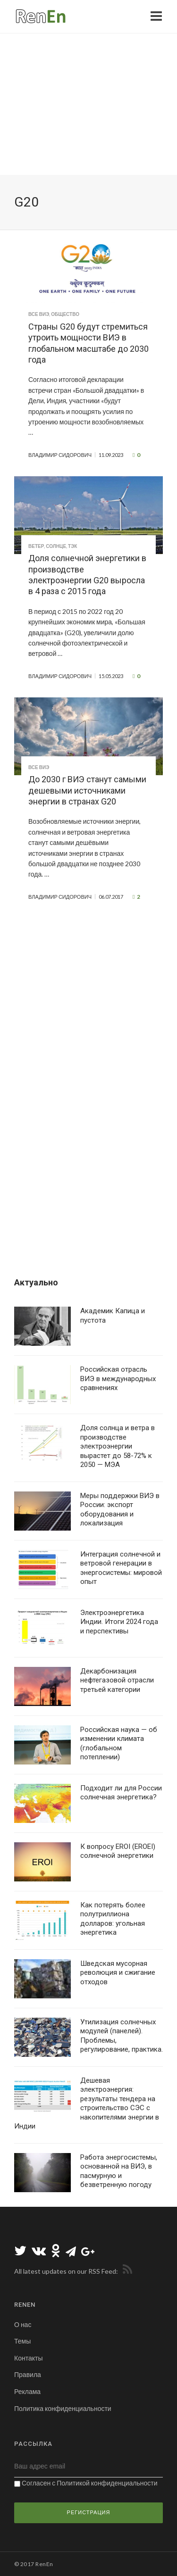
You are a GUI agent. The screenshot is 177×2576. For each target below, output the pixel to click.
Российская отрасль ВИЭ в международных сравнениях (118, 1378)
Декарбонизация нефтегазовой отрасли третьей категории (117, 1680)
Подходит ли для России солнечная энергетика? (121, 1793)
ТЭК (72, 546)
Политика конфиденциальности (62, 2408)
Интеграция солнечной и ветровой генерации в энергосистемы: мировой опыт (121, 1568)
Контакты (28, 2358)
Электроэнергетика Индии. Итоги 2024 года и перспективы (119, 1621)
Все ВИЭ (38, 314)
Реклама (27, 2391)
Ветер (36, 546)
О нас (22, 2324)
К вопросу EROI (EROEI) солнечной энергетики (117, 1851)
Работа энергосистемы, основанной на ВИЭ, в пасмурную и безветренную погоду (118, 2171)
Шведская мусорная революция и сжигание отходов (117, 1972)
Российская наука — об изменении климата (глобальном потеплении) (118, 1743)
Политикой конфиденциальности (107, 2483)
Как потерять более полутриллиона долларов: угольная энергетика (112, 1919)
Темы (22, 2341)
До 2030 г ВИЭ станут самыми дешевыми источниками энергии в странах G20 (87, 790)
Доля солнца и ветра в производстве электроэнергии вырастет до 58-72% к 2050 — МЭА (117, 1446)
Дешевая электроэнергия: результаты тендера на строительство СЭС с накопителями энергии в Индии (86, 2103)
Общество (65, 314)
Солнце (56, 546)
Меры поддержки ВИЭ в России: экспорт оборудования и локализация (120, 1509)
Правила (27, 2374)
